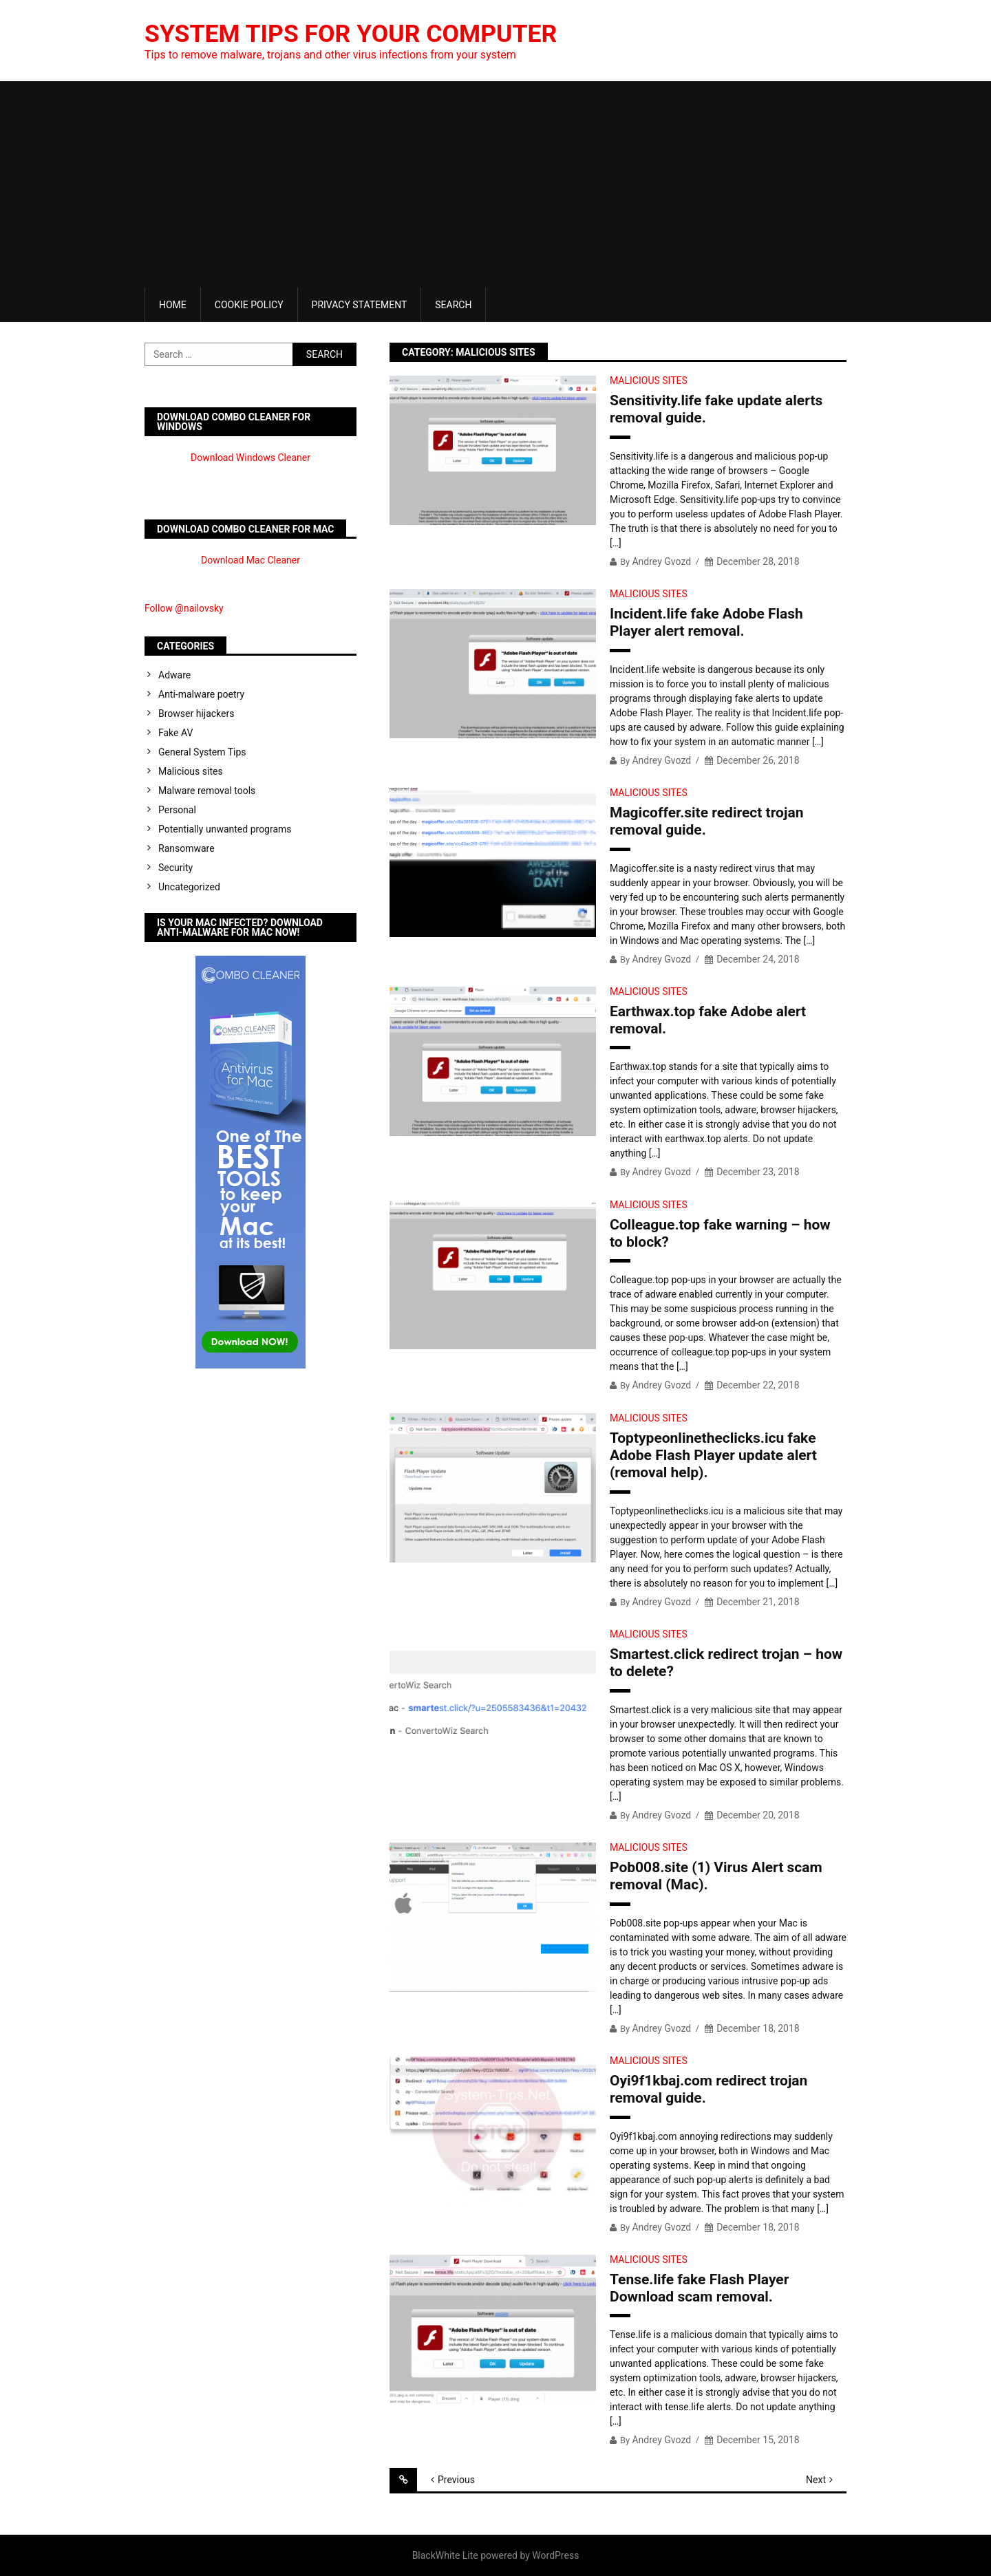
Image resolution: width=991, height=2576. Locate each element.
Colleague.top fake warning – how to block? (720, 1233)
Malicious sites (649, 380)
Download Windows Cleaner (250, 457)
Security (175, 867)
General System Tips (202, 752)
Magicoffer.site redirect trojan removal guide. (706, 821)
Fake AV (175, 732)
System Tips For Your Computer (353, 33)
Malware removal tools (206, 790)
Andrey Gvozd (661, 561)
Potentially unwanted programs (225, 829)
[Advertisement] (495, 184)
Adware (174, 674)
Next (816, 2479)
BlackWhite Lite (445, 2555)
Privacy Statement (359, 304)
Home (173, 304)
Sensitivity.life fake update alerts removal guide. (716, 409)
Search (453, 304)
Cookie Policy (249, 304)
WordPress (555, 2555)
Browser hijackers (196, 713)
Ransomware (186, 848)
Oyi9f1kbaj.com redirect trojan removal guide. (708, 2089)
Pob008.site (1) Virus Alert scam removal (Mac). (716, 1876)
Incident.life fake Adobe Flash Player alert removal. (706, 622)
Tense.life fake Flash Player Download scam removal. (699, 2288)
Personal (177, 809)
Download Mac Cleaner (250, 560)
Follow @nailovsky (184, 608)
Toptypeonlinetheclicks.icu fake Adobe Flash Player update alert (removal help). (713, 1455)
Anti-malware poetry (201, 694)
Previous (456, 2479)
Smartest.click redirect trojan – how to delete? (726, 1662)
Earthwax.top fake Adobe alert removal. (708, 1020)
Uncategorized (189, 886)
